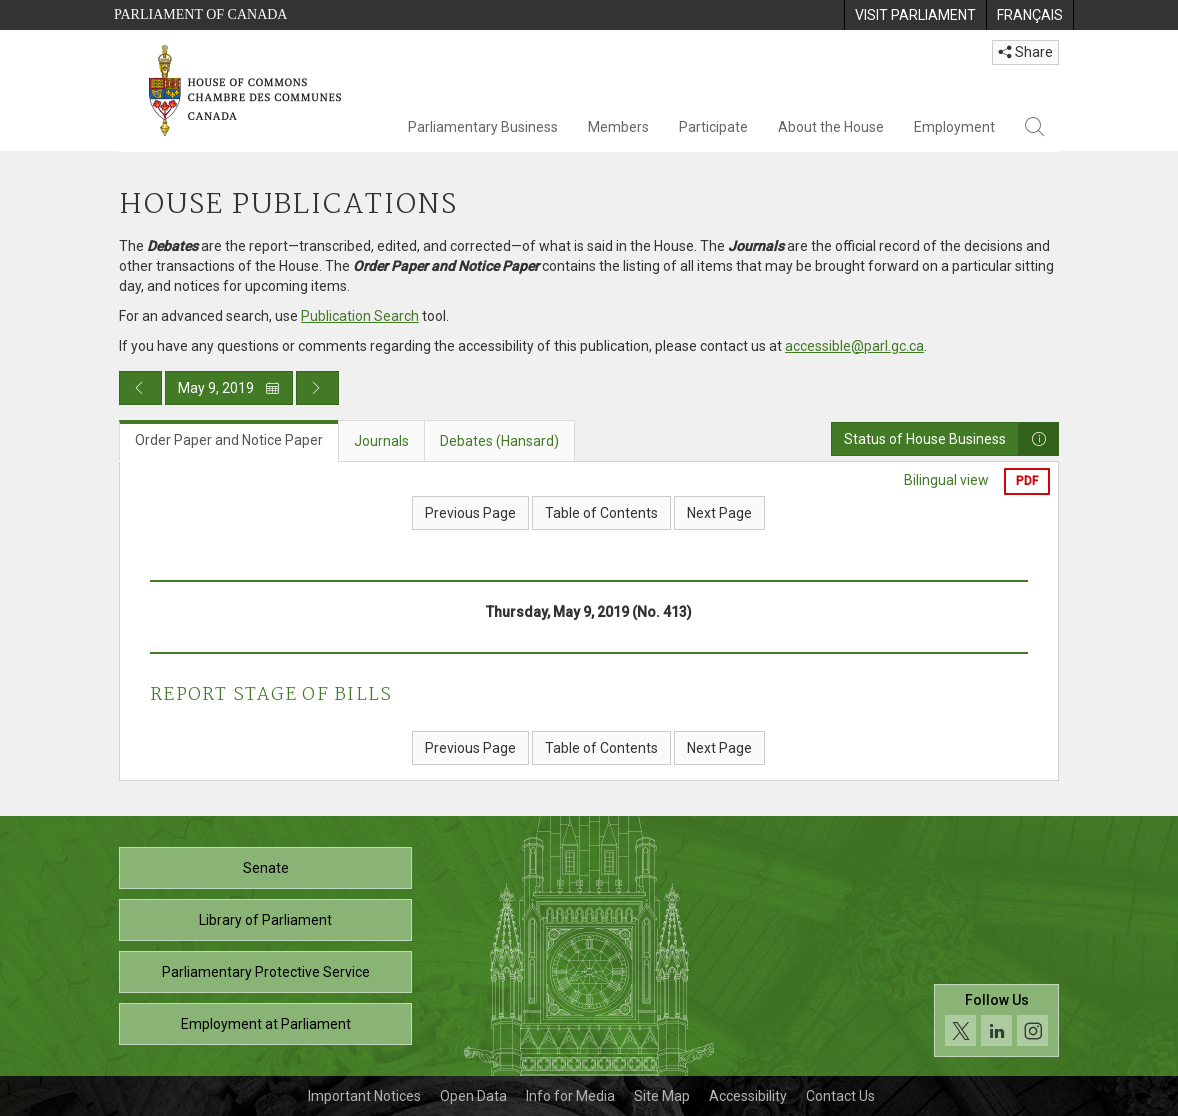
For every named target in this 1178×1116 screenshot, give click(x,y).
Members (618, 127)
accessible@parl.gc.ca (854, 346)
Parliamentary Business (483, 127)
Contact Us (840, 1096)
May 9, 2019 (229, 388)
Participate (713, 127)
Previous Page (470, 513)
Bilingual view (946, 480)
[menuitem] (915, 15)
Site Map (662, 1096)
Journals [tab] (381, 441)
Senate (266, 868)
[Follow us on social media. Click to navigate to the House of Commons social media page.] (996, 1020)
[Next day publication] (317, 388)
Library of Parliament (265, 920)
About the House (831, 127)
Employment (954, 127)
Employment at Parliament (266, 1024)
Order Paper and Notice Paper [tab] (229, 440)
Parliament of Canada (200, 14)
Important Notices (364, 1096)
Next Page (719, 513)
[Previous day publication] (140, 388)
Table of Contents (601, 513)
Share (1025, 52)
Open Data (473, 1096)
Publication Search (360, 316)
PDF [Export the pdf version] (1027, 481)
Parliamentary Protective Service (266, 972)
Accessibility (748, 1096)
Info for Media (570, 1096)
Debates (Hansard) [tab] (499, 441)
